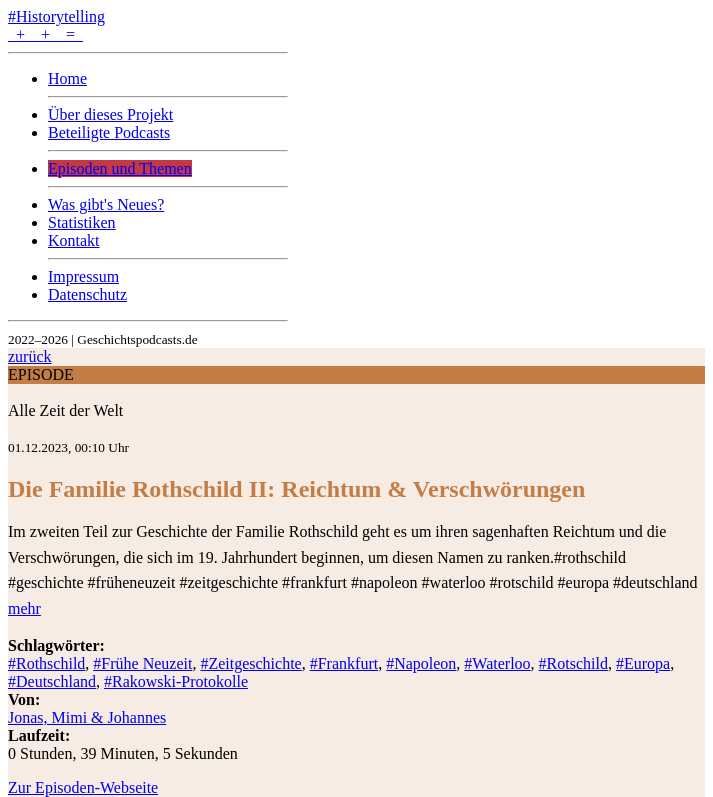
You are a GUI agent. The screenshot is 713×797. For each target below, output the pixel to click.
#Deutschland (52, 681)
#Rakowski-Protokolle (176, 681)
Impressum (83, 276)
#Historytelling (56, 16)
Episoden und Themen (120, 168)
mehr (24, 608)
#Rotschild (573, 663)
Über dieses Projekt (110, 114)
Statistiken (82, 222)
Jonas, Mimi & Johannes (87, 717)
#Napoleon (421, 663)
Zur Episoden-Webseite (83, 787)
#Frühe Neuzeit (142, 663)
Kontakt (74, 240)
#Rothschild (46, 663)
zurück (30, 356)
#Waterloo (497, 663)
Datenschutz (87, 294)
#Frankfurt (344, 663)
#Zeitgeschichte (250, 663)
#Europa (643, 663)
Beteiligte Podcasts (109, 132)
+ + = (45, 34)
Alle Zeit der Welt (65, 410)
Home (67, 78)
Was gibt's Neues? (106, 204)
